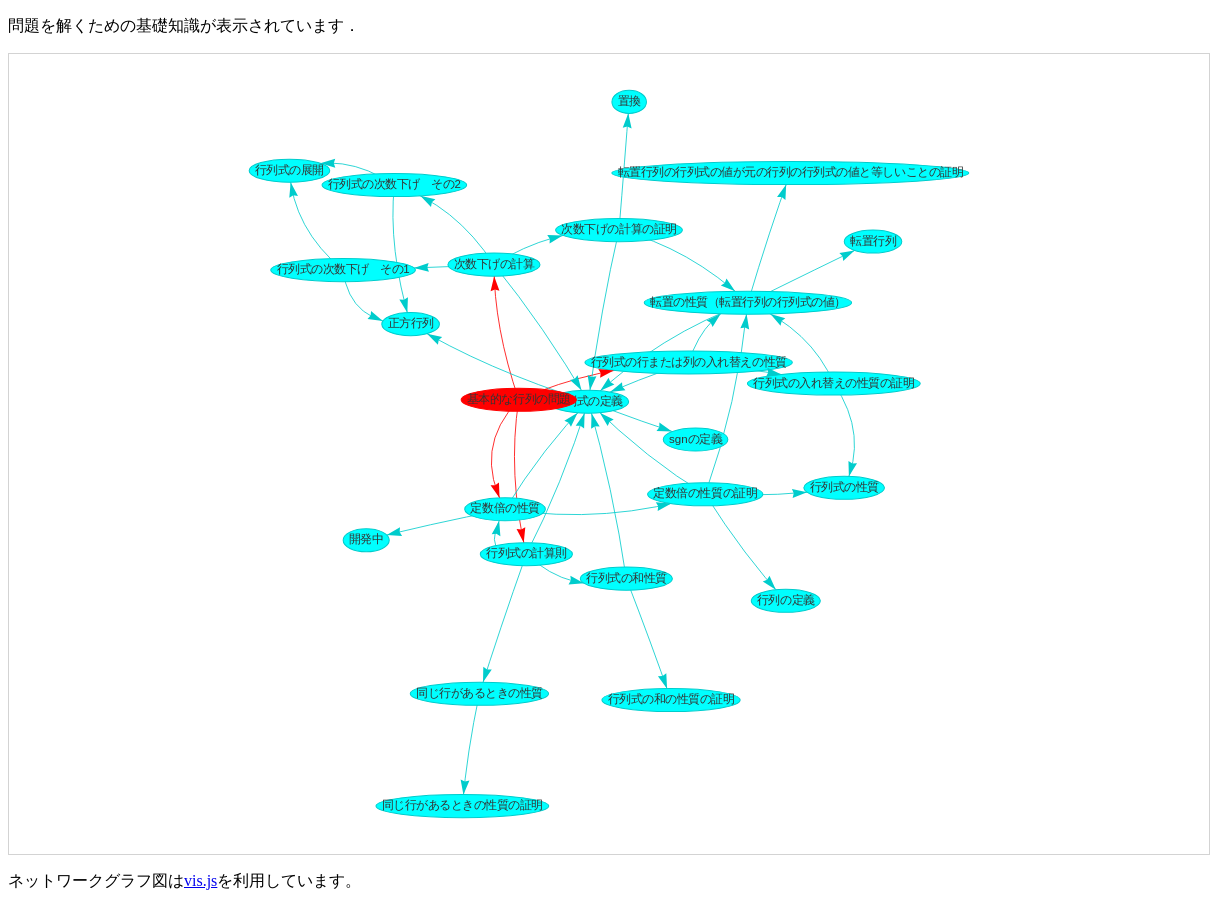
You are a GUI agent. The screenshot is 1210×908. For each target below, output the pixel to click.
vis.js (200, 880)
